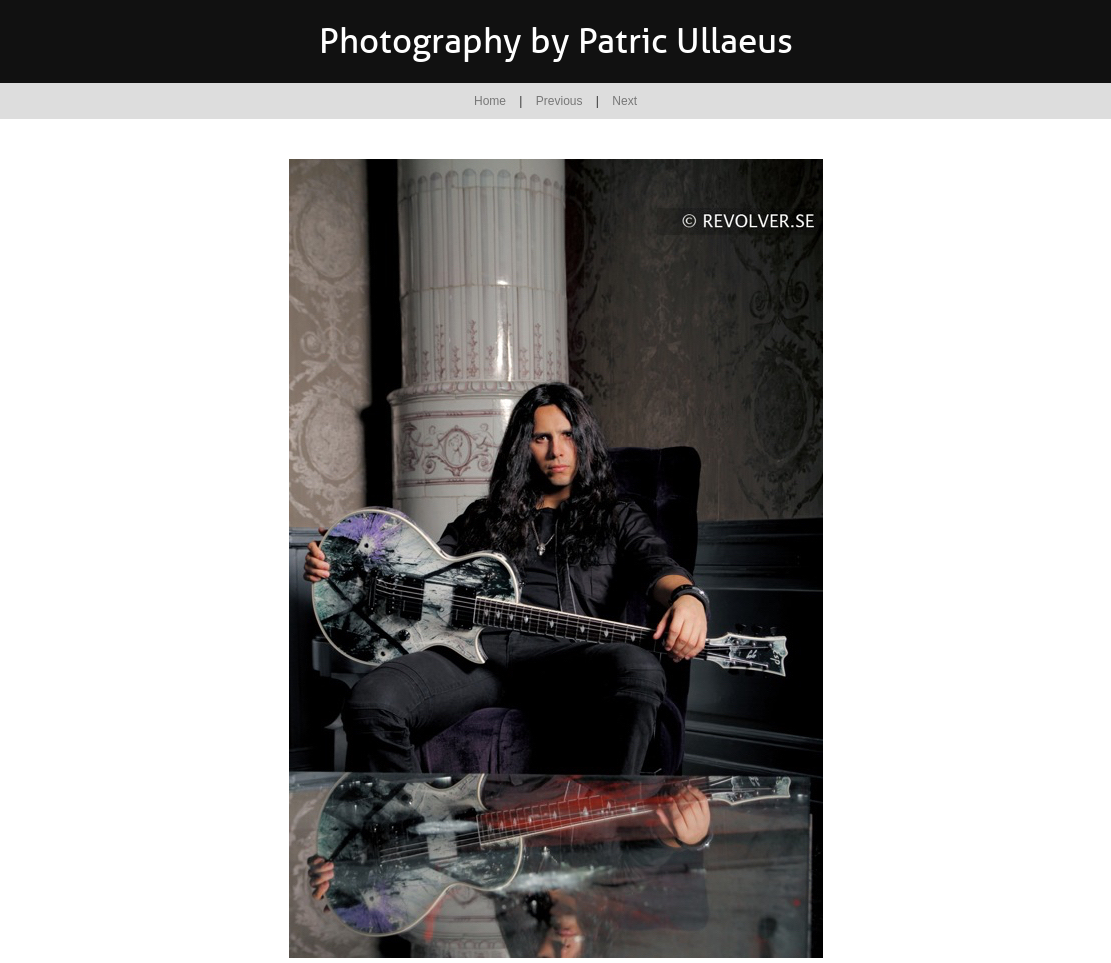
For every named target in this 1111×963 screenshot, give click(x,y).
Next (624, 101)
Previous (559, 101)
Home (490, 101)
